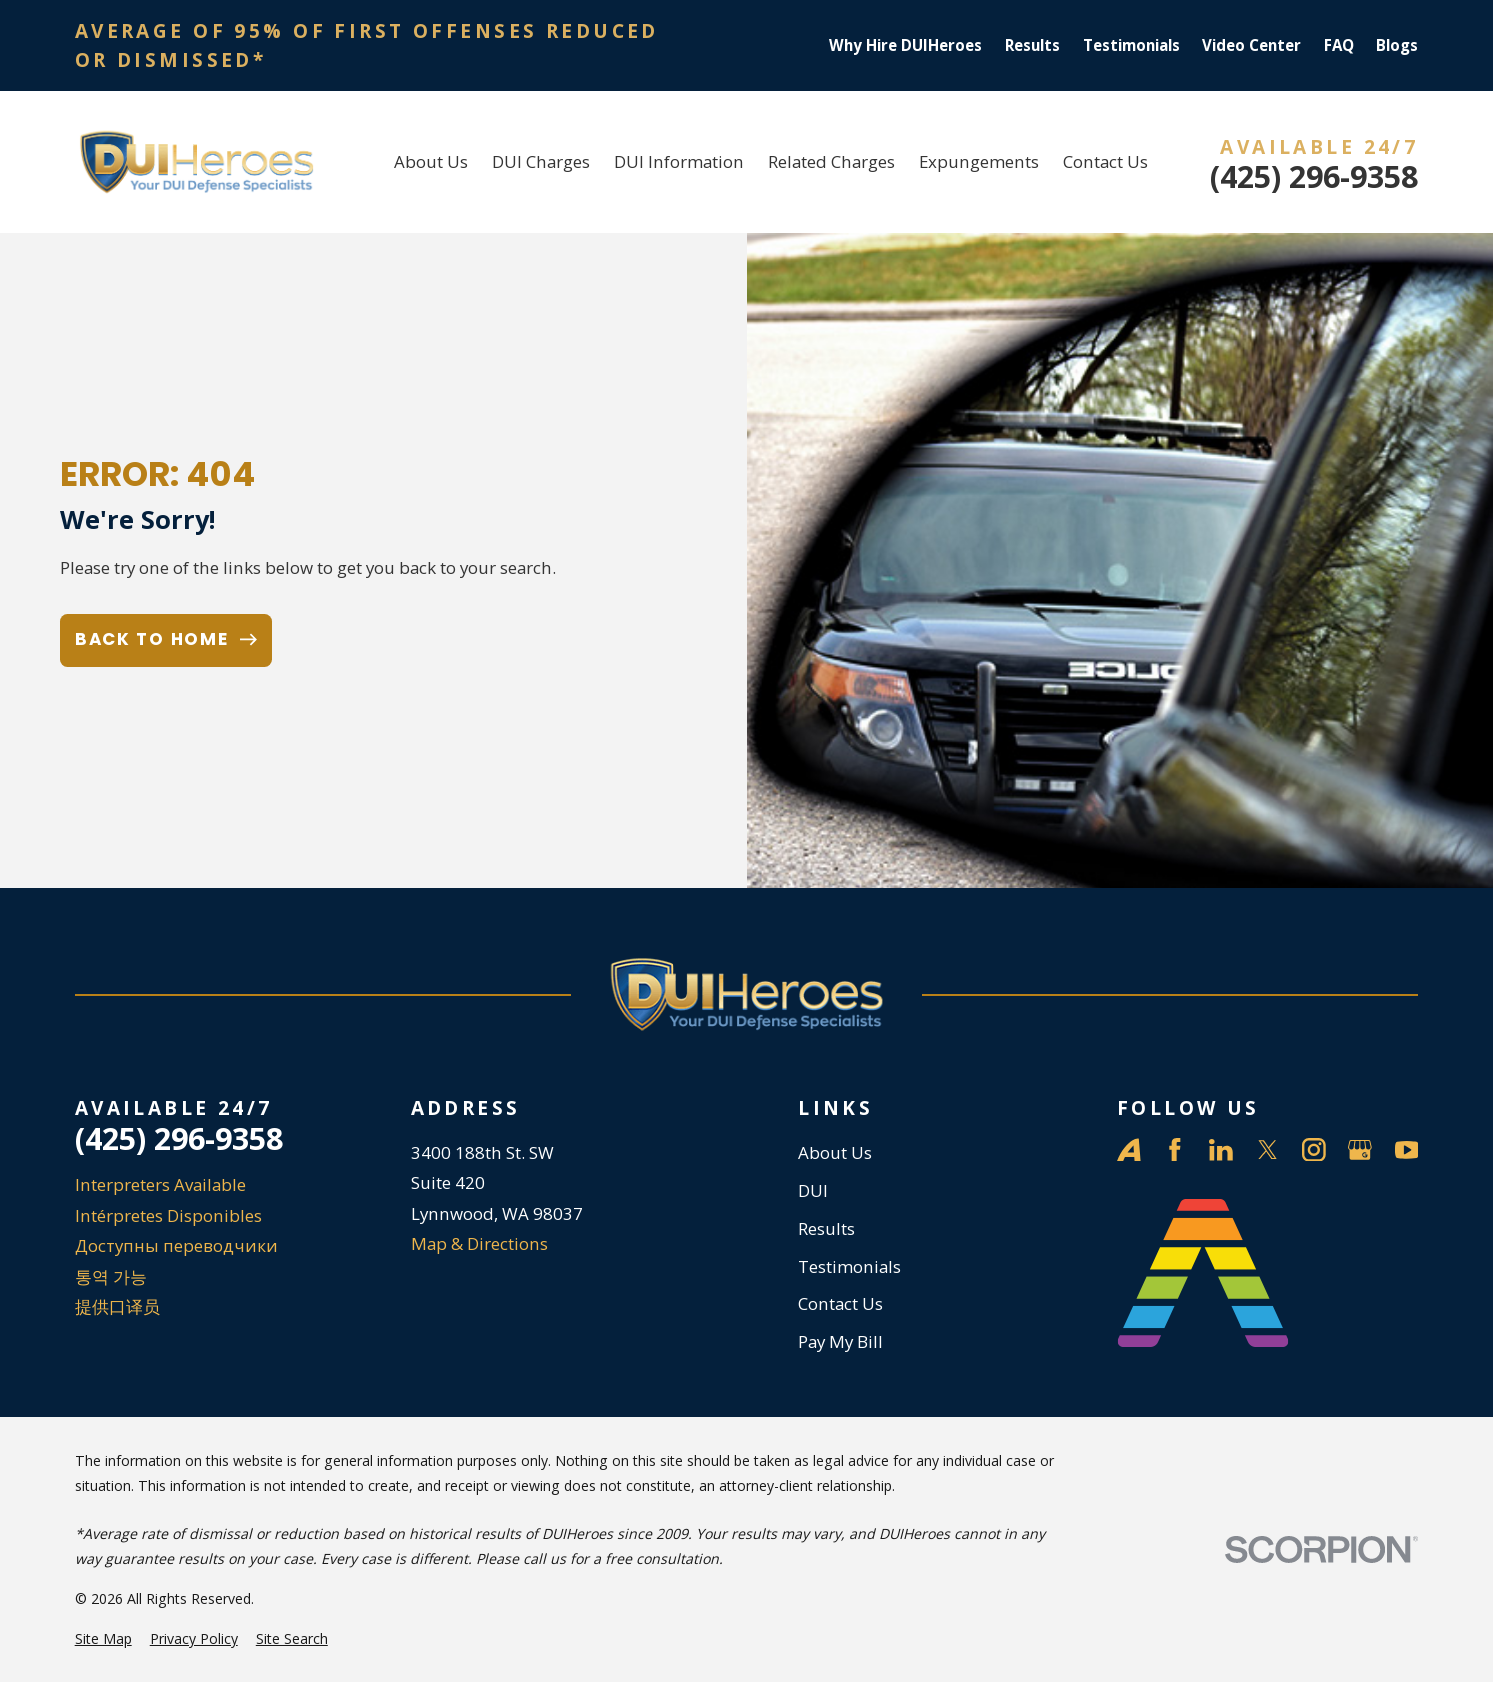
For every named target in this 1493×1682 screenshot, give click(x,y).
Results (1032, 45)
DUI (813, 1190)
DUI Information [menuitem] (679, 161)
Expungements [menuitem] (979, 161)
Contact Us (840, 1303)
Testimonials (1131, 45)
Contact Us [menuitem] (1105, 161)
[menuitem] (103, 1638)
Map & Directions (479, 1243)
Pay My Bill (840, 1341)
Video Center (1251, 45)
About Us (835, 1152)
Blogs (1397, 45)
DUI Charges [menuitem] (541, 161)
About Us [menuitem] (431, 161)
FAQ (1339, 45)
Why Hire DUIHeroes (905, 45)
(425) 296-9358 (1314, 176)
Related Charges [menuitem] (831, 161)
